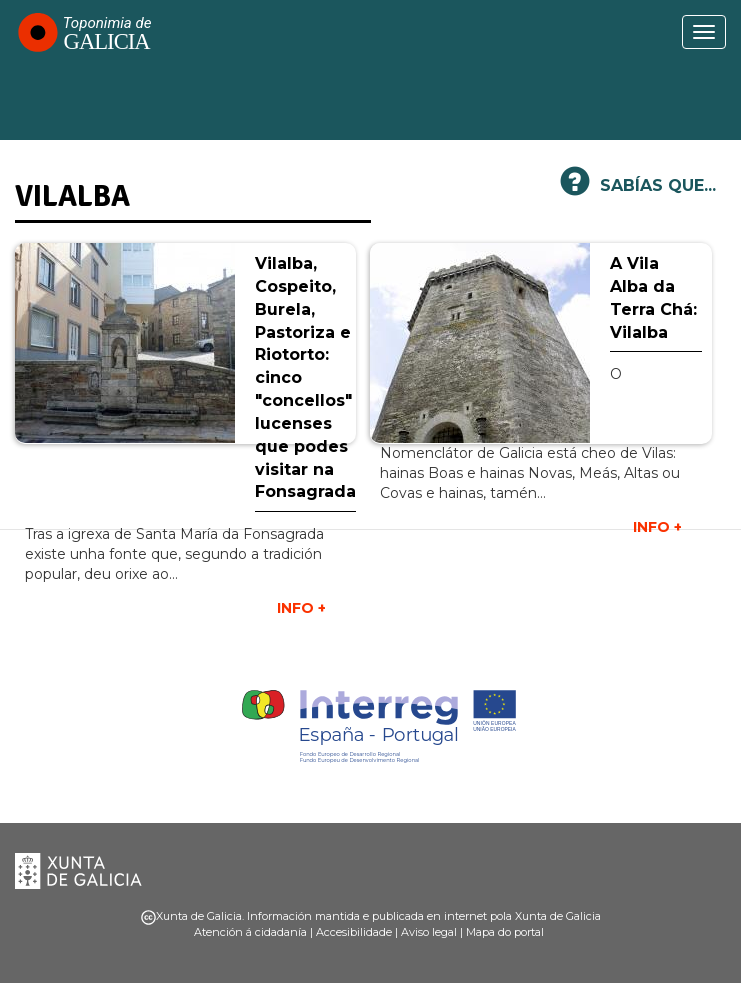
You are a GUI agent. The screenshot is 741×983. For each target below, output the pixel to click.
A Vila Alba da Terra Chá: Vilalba (653, 298)
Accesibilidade (354, 932)
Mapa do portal (505, 932)
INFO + (657, 527)
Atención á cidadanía (250, 932)
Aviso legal (429, 932)
